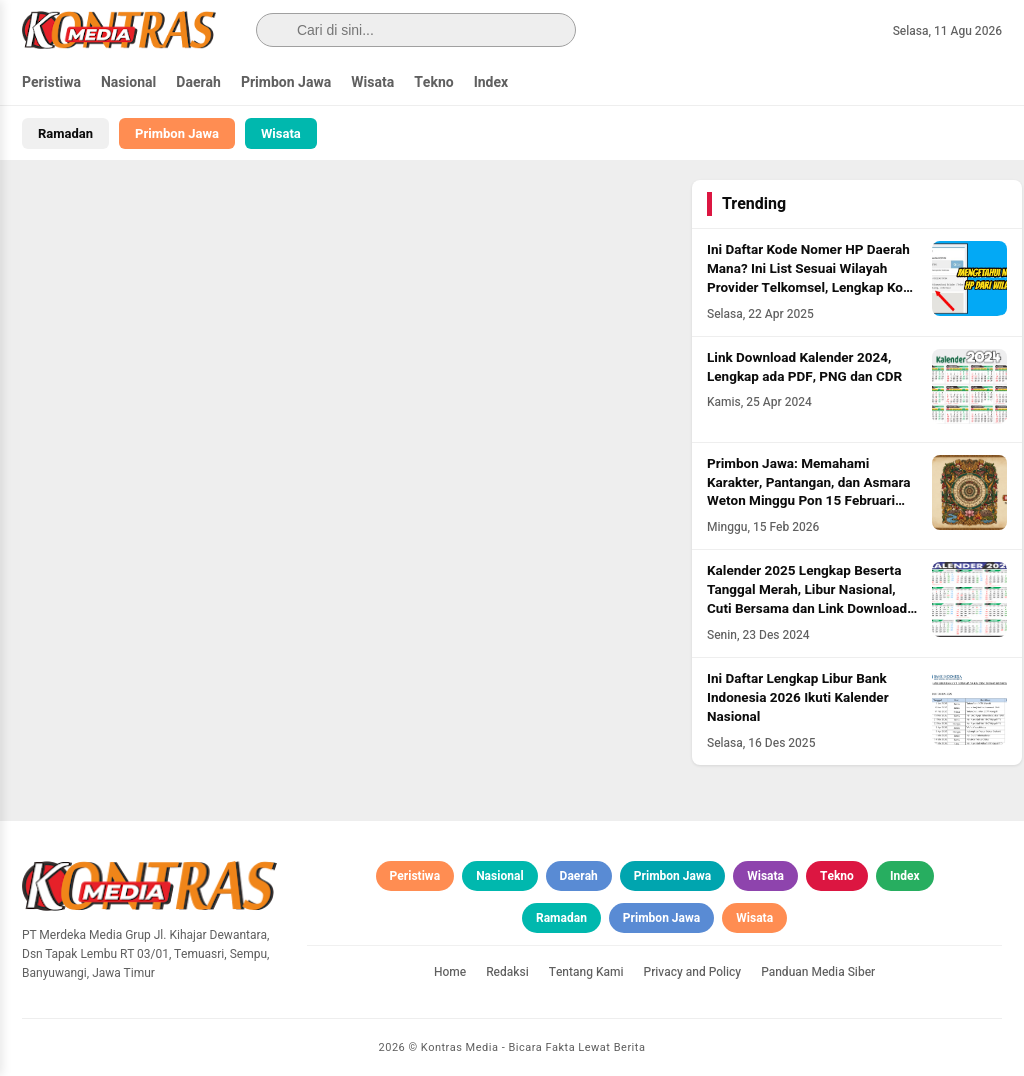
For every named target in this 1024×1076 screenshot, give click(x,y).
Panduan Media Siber (818, 972)
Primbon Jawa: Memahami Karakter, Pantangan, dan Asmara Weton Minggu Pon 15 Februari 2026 (809, 492)
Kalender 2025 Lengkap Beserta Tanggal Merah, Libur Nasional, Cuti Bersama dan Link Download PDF (807, 599)
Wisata (372, 82)
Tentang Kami (586, 972)
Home (450, 972)
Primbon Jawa (286, 82)
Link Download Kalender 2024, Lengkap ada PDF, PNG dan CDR (804, 367)
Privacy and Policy (693, 972)
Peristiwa (51, 82)
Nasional (128, 82)
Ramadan (65, 133)
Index (491, 82)
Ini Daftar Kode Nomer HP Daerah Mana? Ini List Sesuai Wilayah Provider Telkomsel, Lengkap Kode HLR (812, 278)
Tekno (434, 82)
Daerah (198, 82)
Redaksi (507, 972)
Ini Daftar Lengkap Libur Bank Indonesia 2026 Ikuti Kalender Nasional (798, 698)
